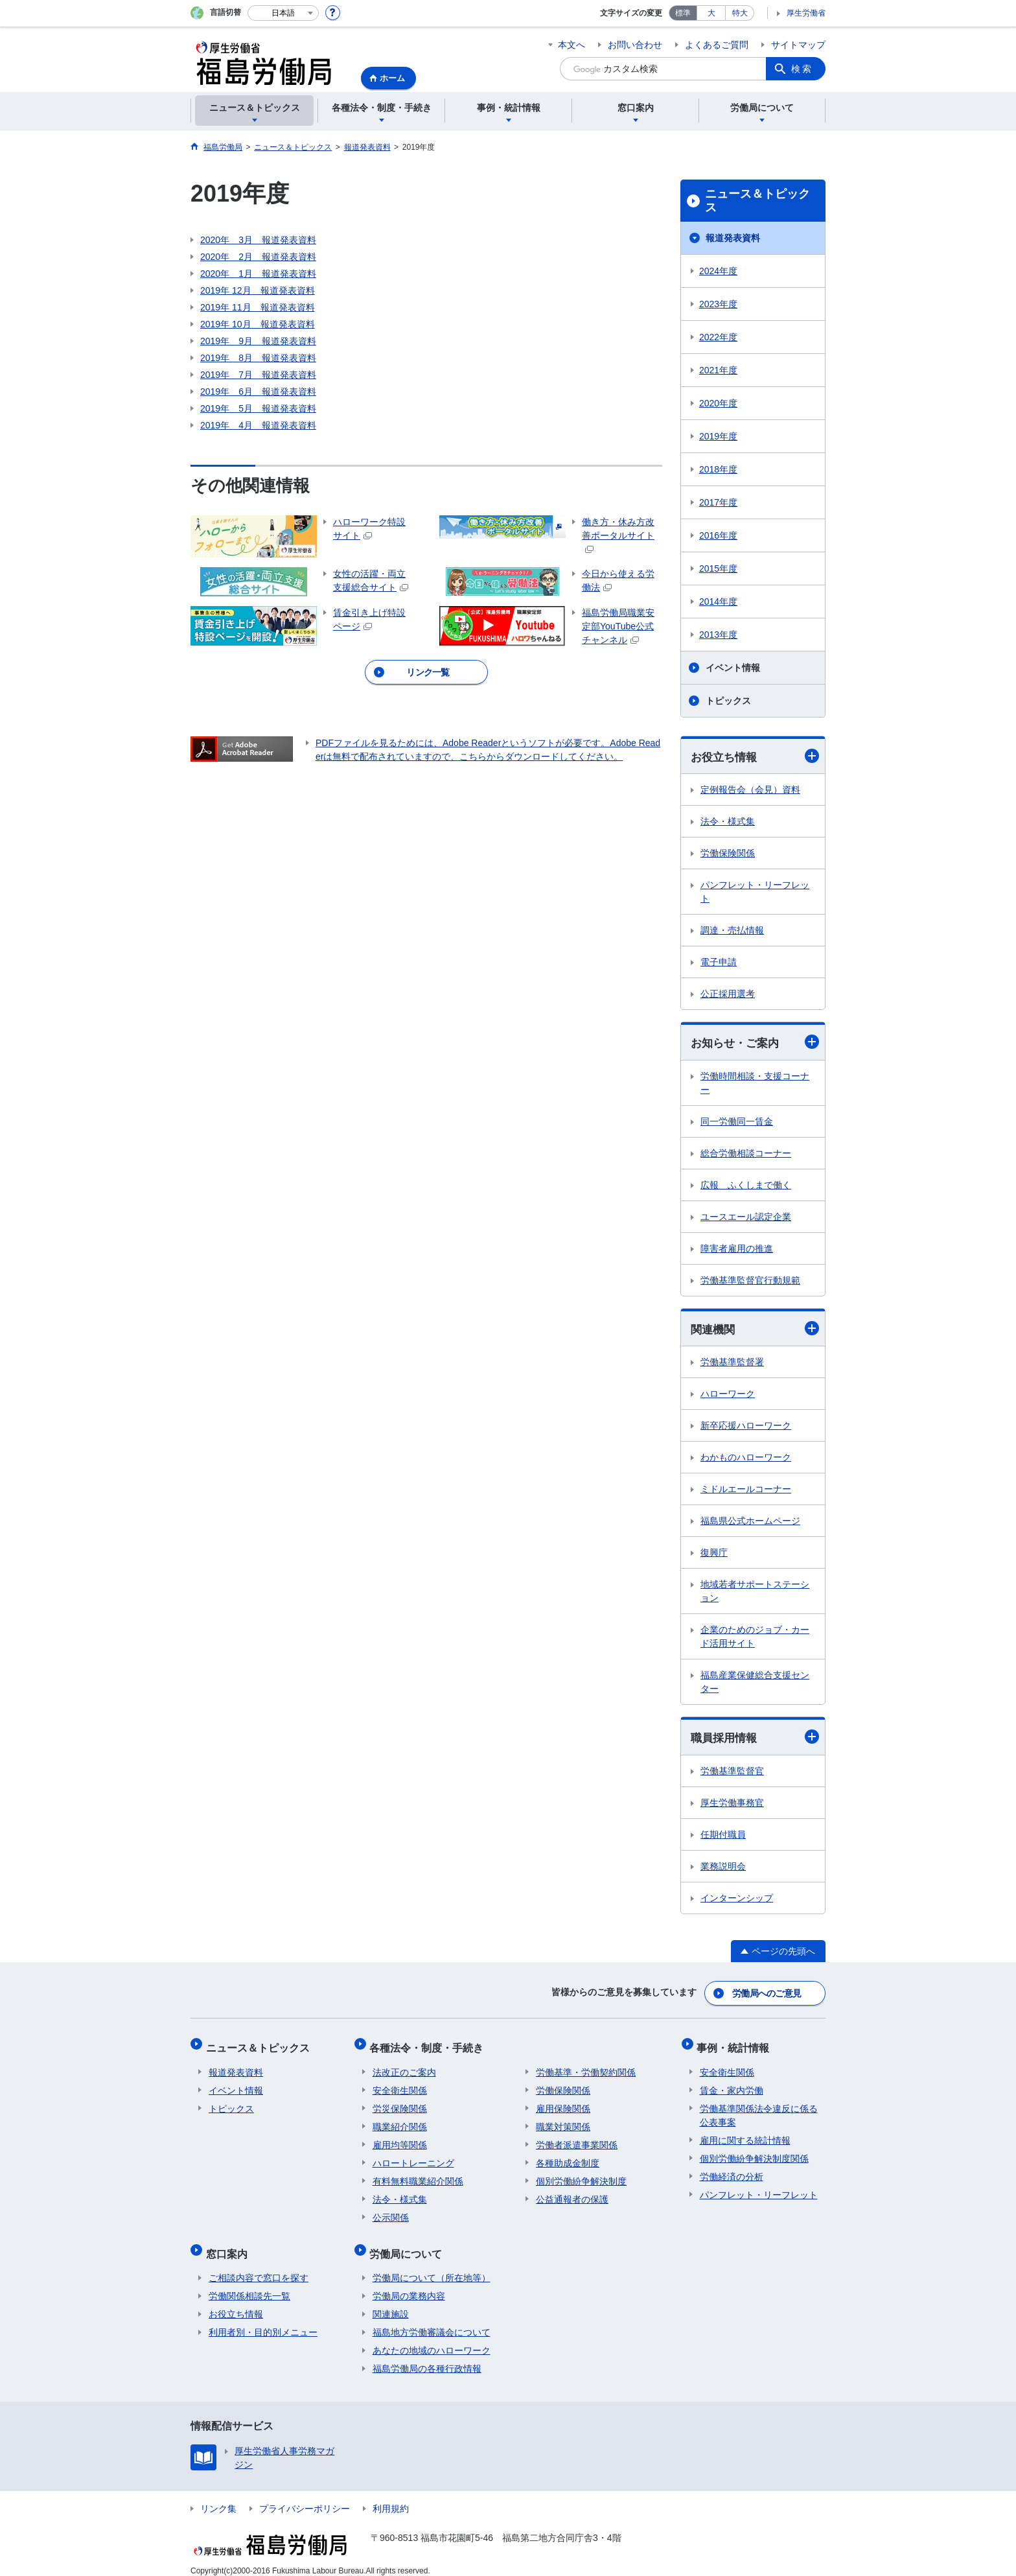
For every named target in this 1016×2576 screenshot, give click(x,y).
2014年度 (718, 601)
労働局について (409, 2244)
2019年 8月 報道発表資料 (258, 358)
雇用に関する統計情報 (745, 2134)
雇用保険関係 (563, 2103)
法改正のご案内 (404, 2066)
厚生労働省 (806, 13)
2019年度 (718, 436)
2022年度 (718, 337)
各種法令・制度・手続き (430, 2044)
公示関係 (391, 2212)
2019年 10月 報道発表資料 (257, 324)
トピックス (728, 701)
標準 (683, 13)
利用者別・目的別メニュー (263, 2320)
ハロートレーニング (413, 2157)
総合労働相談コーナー (745, 1154)
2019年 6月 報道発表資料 (258, 391)
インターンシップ (736, 1900)
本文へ (571, 44)
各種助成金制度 (567, 2157)
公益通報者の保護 (572, 2193)
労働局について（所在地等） (432, 2266)
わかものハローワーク (745, 1459)
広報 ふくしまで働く (745, 1186)
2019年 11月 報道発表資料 (257, 307)
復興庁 (714, 1554)
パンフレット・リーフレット (754, 892)
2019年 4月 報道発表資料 (258, 425)
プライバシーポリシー (304, 2497)
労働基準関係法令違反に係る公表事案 (759, 2110)
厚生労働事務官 (732, 1805)
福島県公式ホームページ (750, 1522)
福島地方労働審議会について (432, 2320)
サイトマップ (798, 44)
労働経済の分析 (731, 2171)
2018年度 (718, 469)
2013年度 (718, 634)
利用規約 (391, 2497)
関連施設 (391, 2302)
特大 (740, 13)
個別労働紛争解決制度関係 (754, 2153)
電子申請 (718, 962)
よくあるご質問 (716, 44)
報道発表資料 (733, 238)
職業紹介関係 (400, 2121)
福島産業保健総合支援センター (754, 1684)
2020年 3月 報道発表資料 (258, 240)
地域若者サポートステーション (754, 1593)
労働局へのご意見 (767, 1994)
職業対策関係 (563, 2121)
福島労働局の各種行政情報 (427, 2357)
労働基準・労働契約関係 (586, 2066)
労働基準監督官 (732, 1773)
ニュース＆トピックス (757, 201)
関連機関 (755, 1329)
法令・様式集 (727, 822)
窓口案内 (229, 2244)
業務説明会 (723, 1869)
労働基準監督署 (732, 1364)
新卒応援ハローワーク (745, 1427)
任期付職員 (723, 1837)
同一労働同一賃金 (736, 1123)
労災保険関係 (400, 2103)
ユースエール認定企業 (745, 1218)
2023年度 (718, 304)
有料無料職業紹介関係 (418, 2175)
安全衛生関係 (400, 2084)
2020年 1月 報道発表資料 (258, 273)
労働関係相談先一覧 (249, 2284)
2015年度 (718, 568)
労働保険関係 (727, 854)
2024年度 (718, 271)
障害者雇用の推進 (736, 1250)
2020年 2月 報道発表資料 (258, 257)
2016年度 (718, 535)
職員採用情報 (755, 1738)
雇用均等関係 (400, 2139)
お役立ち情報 (755, 756)
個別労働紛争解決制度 (581, 2175)
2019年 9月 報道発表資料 (258, 341)
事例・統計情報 (736, 2044)
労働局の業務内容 (409, 2284)
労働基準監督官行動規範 (750, 1281)
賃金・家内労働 (731, 2084)
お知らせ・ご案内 (755, 1043)
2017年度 (718, 502)
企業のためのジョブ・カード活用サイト (754, 1638)
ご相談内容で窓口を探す (258, 2266)
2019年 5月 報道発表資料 (258, 408)
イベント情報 (733, 667)
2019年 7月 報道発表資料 (258, 374)
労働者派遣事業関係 (577, 2139)
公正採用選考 (727, 994)
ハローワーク (727, 1395)
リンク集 (218, 2497)
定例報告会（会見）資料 (750, 790)
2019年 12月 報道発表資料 (257, 290)
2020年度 (718, 403)
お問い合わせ (635, 44)
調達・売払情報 (732, 931)
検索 (802, 69)
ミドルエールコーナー (745, 1491)
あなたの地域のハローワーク (432, 2339)
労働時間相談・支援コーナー (754, 1084)
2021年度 (718, 370)
